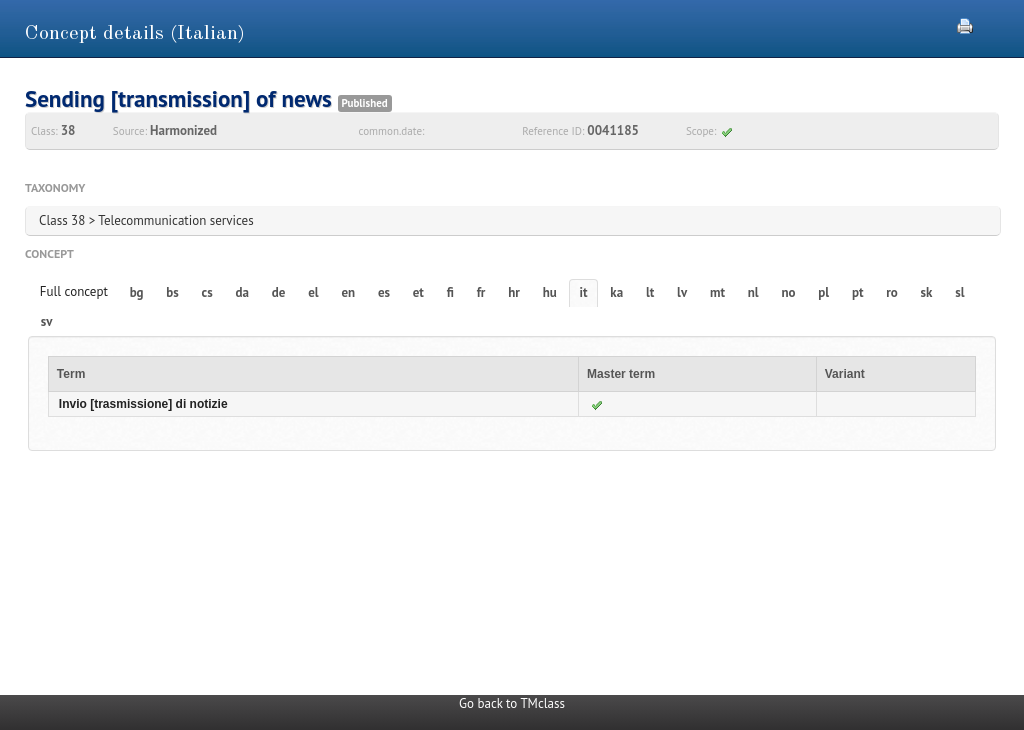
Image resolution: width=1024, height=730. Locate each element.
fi (450, 292)
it (584, 292)
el (313, 292)
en (348, 292)
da (242, 292)
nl (753, 292)
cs (207, 292)
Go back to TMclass (512, 703)
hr (514, 292)
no (788, 292)
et (418, 292)
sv (47, 321)
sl (959, 292)
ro (892, 292)
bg (137, 292)
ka (616, 292)
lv (682, 292)
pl (823, 292)
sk (927, 292)
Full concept (74, 291)
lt (650, 292)
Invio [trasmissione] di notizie (143, 404)
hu (550, 292)
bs (172, 292)
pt (858, 292)
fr (481, 292)
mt (717, 292)
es (384, 292)
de (279, 292)
